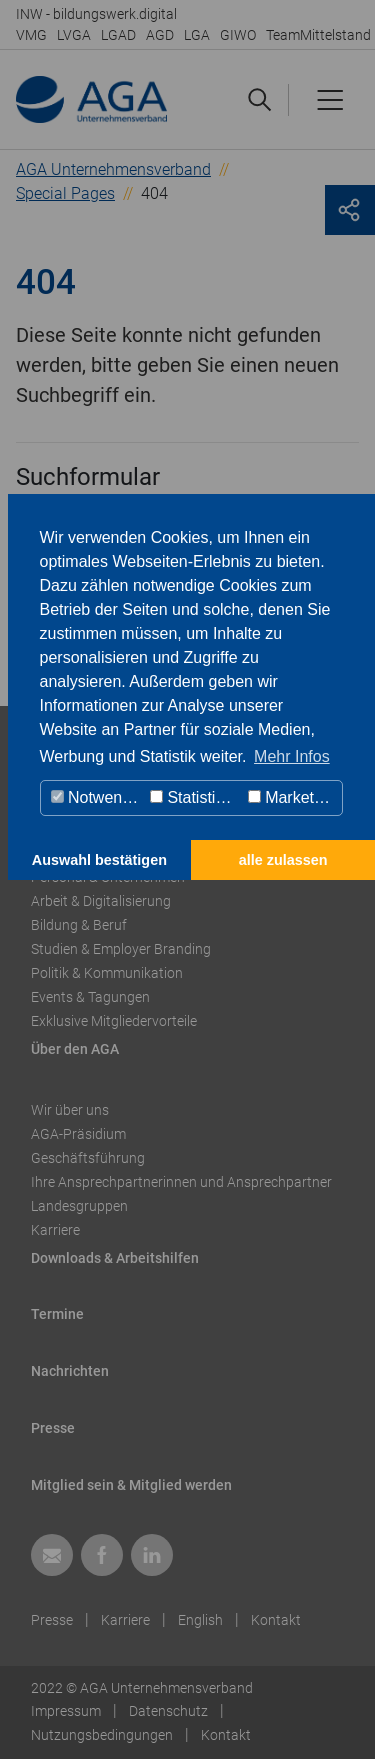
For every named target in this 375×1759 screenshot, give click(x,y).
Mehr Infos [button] (292, 756)
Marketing (292, 797)
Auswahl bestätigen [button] (99, 860)
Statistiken (195, 797)
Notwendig (97, 797)
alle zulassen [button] (283, 860)
